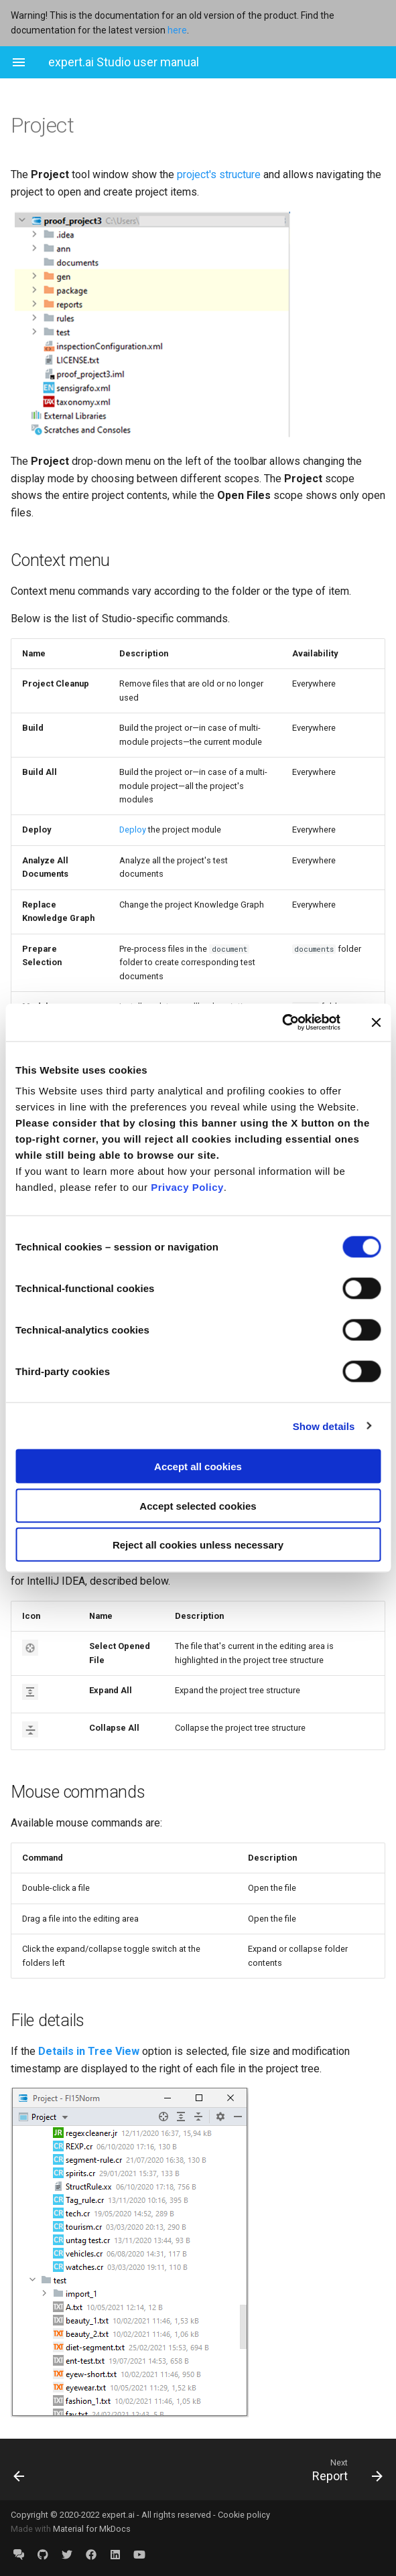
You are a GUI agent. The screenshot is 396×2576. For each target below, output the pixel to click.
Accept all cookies (198, 1466)
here (177, 30)
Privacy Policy (187, 1187)
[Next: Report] (247, 2469)
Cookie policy (244, 2515)
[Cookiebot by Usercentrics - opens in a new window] (281, 1022)
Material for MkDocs (92, 2529)
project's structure (219, 174)
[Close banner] (376, 1022)
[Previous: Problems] (52, 2469)
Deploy (132, 830)
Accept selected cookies (197, 1505)
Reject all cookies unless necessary (198, 1545)
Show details (324, 1425)
